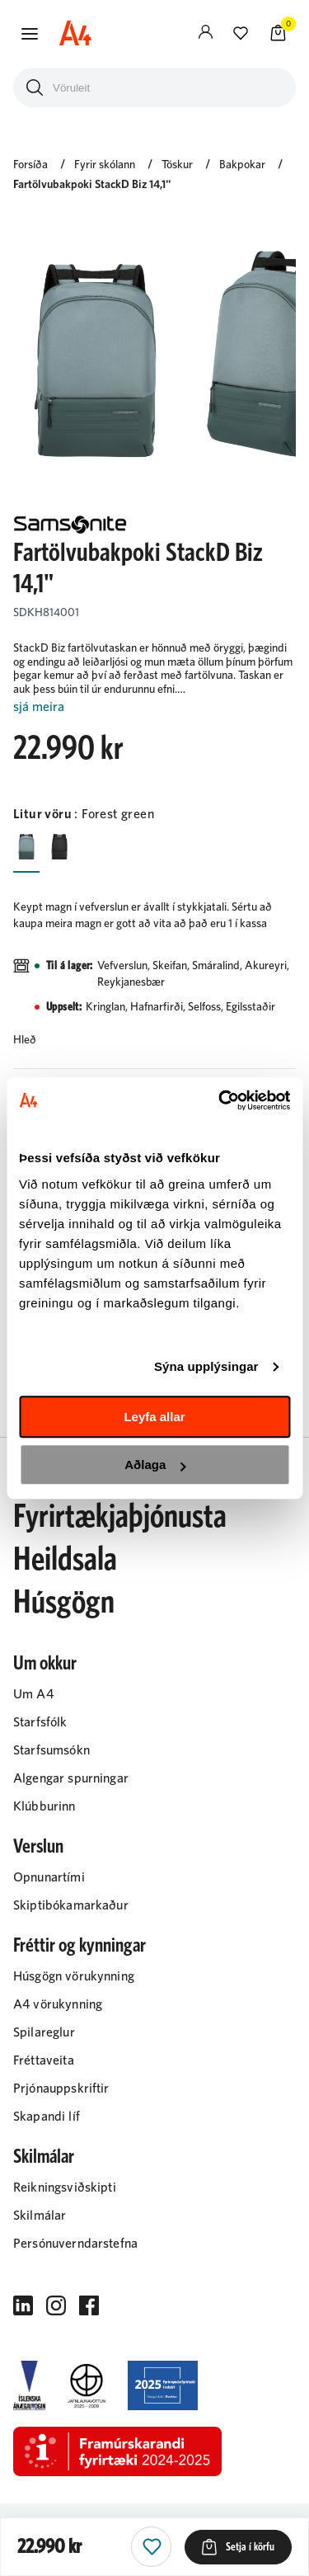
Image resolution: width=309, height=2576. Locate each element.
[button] (29, 33)
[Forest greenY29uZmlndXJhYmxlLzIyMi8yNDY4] (26, 845)
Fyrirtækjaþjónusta (120, 1516)
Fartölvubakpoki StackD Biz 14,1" (92, 185)
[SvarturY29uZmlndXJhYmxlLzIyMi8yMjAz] (59, 845)
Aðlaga (154, 1465)
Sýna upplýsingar (206, 1366)
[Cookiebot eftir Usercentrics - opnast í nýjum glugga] (220, 1100)
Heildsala (65, 1559)
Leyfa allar (154, 1417)
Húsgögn (64, 1602)
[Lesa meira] (154, 707)
